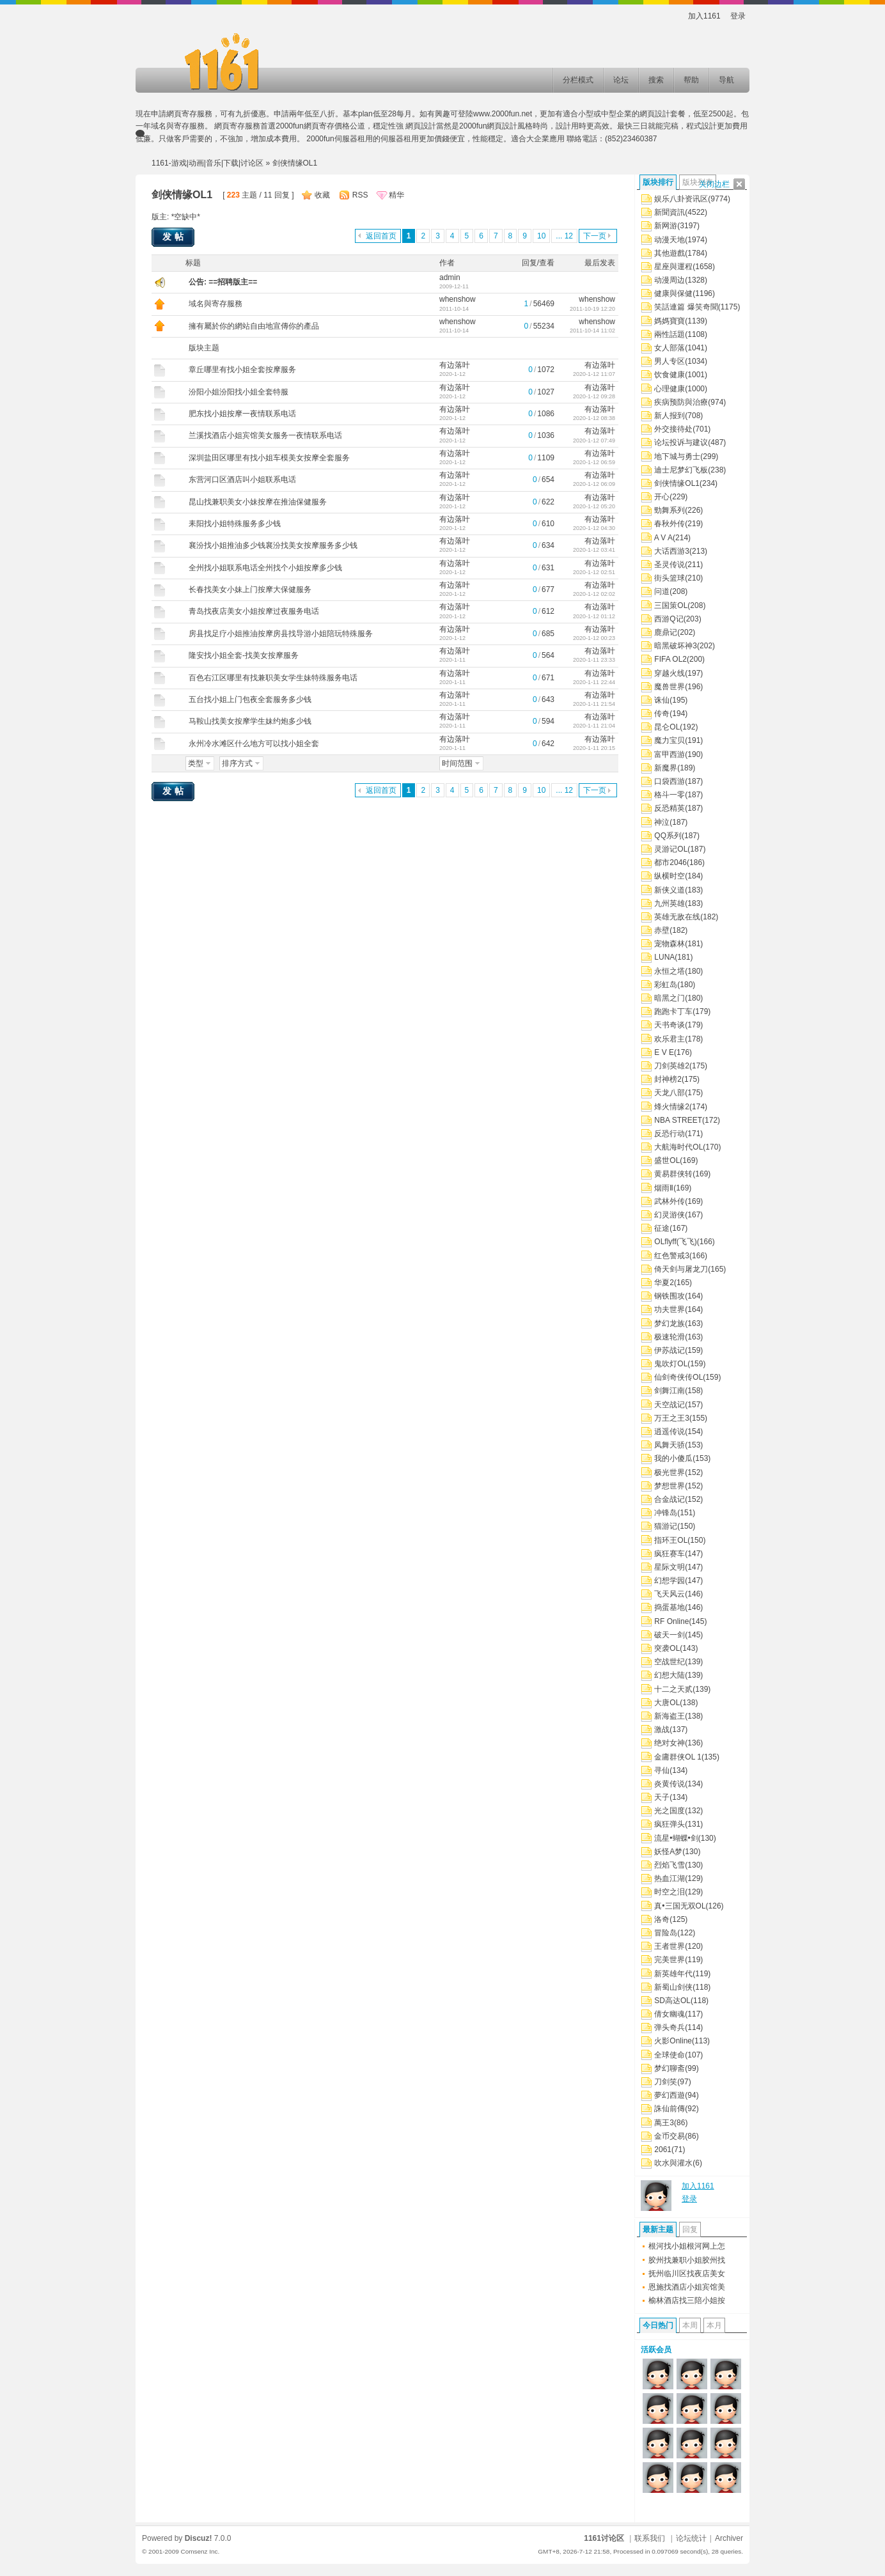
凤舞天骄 (669, 1444)
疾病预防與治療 (681, 402)
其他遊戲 (669, 253)
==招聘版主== (232, 281)
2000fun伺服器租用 (339, 138)
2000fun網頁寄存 (305, 125)
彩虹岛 (665, 984)
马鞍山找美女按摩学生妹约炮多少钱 (250, 721)
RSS (360, 195)
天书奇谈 (669, 1024)
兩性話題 (669, 334)
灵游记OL (670, 849)
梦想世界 (669, 1485)
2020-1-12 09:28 (594, 396)
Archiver (729, 2538)
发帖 (174, 236)
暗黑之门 (669, 998)
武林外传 (669, 1201)
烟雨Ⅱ (663, 1187)
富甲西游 (669, 754)
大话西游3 (671, 551)
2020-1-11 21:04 (594, 725)
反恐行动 (669, 1133)
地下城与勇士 (677, 456)
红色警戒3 (671, 1255)
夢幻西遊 (669, 2095)
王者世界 (669, 1946)
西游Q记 (668, 618)
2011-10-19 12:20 (592, 309)
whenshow (457, 299)
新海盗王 (669, 1716)
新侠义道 (669, 890)
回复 (690, 2229)
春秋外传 (669, 523)
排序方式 (237, 763)
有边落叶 (454, 365)
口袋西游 (669, 781)
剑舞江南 (669, 1390)
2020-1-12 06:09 (594, 484)
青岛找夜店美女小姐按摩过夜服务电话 (254, 611)
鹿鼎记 (665, 632)
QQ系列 (668, 835)
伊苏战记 (669, 1350)
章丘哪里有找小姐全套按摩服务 (242, 369)
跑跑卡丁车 (673, 1011)
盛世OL (667, 1160)
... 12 (564, 235)
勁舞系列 (669, 510)
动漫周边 (669, 280)
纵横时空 (669, 875)
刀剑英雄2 (671, 1065)
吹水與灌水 (673, 2162)
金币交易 (669, 2136)
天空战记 (669, 1404)
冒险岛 (665, 1932)
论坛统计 (691, 2538)
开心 (662, 496)
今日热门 (658, 2325)
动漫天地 (669, 239)
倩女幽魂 (669, 2014)
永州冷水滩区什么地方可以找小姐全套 (254, 743)
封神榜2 (668, 1079)
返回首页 (381, 235)
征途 (662, 1228)
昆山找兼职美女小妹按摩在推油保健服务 (258, 501)
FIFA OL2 (670, 659)
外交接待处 (673, 429)
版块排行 (658, 182)
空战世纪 (669, 1661)
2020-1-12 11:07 (594, 374)
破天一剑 (669, 1634)
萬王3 (664, 2122)
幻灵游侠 (669, 1214)
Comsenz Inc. (199, 2551)
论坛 (621, 79)
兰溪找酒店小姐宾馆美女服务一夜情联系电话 (265, 435)
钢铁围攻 (669, 1296)
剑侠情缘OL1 (677, 483)
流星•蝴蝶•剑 (676, 1838)
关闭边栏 (714, 184)
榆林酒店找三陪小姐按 (686, 2300)
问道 (662, 591)
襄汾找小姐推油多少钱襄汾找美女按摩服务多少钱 (273, 545)
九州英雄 (669, 903)
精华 (396, 195)
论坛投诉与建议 (681, 442)
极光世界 (669, 1472)
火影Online (673, 2040)
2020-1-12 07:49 (594, 440)
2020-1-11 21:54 (594, 704)
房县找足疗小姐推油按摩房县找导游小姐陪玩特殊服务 (281, 633)
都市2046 (670, 862)
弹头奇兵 (669, 2027)
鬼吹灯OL (670, 1363)
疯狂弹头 (669, 1824)
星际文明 (669, 1567)
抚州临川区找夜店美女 (686, 2273)
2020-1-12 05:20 (594, 506)
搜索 (656, 79)
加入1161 (704, 16)
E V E (664, 1052)
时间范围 (457, 763)
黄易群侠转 (673, 1173)
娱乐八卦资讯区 (681, 198)
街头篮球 (669, 578)
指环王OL (670, 1540)
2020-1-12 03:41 (594, 550)
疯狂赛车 (669, 1553)
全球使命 (669, 2054)
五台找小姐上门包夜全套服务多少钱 (250, 699)
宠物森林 (669, 943)
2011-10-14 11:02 (592, 330)
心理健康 (669, 388)
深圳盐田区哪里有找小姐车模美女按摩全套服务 (269, 457)
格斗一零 (669, 794)
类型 (195, 763)
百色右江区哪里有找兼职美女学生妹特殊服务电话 (273, 677)
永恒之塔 (669, 971)
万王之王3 (671, 1418)
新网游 (665, 225)
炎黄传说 (669, 1783)
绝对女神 (669, 1742)
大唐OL (667, 1702)
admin (449, 277)
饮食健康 (669, 374)
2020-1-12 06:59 (594, 462)
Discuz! (198, 2538)
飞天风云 (669, 1593)
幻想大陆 (669, 1675)
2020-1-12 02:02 (594, 594)
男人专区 (669, 361)
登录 (738, 16)
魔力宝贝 (669, 740)
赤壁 (662, 930)
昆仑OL (667, 726)
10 (541, 235)
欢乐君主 (669, 1038)
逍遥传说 (669, 1431)
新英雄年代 (673, 1973)
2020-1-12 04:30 (594, 528)
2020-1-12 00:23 (594, 638)
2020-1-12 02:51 (594, 572)
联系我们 (649, 2538)
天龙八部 (669, 1092)
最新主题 (658, 2229)
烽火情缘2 (671, 1106)
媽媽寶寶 (669, 320)
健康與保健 (673, 293)
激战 (662, 1729)
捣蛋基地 (669, 1607)
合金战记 (669, 1499)
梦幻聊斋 (669, 2068)
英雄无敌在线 (677, 916)
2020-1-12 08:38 (594, 418)
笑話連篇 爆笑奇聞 (685, 306)
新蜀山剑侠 (673, 1987)
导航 (726, 79)
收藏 (322, 195)
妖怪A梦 (668, 1851)
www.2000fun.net (502, 113)
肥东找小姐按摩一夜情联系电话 (242, 413)
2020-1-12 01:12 (594, 616)
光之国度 (669, 1810)
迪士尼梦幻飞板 (681, 469)
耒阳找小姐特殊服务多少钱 (235, 523)
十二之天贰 (673, 1689)
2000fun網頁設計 (488, 125)
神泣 (662, 822)
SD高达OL (672, 2000)
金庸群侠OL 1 (677, 1756)
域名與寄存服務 (215, 303)
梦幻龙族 (669, 1323)
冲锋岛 (665, 1512)
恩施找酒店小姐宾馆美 (686, 2287)
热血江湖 (669, 1878)
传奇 (662, 713)
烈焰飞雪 (669, 1865)
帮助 (691, 79)
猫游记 (665, 1526)
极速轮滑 (669, 1336)
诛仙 (662, 700)
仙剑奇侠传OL (678, 1377)
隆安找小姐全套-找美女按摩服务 (244, 655)
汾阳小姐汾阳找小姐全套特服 (238, 391)
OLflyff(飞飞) (675, 1241)
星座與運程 (673, 266)
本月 (714, 2325)
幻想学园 (669, 1580)
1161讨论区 (604, 2538)
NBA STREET (678, 1120)
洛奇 (662, 1919)
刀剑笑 (665, 2081)
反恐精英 (669, 808)
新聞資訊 (669, 212)
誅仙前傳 (669, 2108)
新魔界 (665, 767)
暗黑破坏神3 (675, 645)
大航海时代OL (678, 1147)
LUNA (664, 957)
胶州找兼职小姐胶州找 (686, 2260)
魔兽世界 (669, 686)
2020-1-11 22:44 (594, 682)
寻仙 (662, 1770)
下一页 (594, 235)
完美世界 (669, 1959)
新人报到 (669, 415)
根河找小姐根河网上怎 (686, 2246)
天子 (662, 1797)
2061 (662, 2149)
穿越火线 (669, 673)
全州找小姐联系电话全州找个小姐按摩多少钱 (265, 567)
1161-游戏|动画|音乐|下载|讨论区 (207, 163)
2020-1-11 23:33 (594, 660)
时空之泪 (669, 1891)
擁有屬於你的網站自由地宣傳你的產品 (254, 326)
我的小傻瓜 (673, 1458)
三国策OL (670, 605)
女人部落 (669, 347)
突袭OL (667, 1648)
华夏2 (664, 1282)
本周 (690, 2325)
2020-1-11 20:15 (594, 748)
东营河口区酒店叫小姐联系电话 (242, 479)
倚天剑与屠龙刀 (681, 1269)
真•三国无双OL (679, 1905)
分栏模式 (578, 79)
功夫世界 (669, 1309)
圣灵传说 (669, 564)
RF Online (671, 1621)
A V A (663, 537)
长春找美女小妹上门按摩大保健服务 (250, 589)
